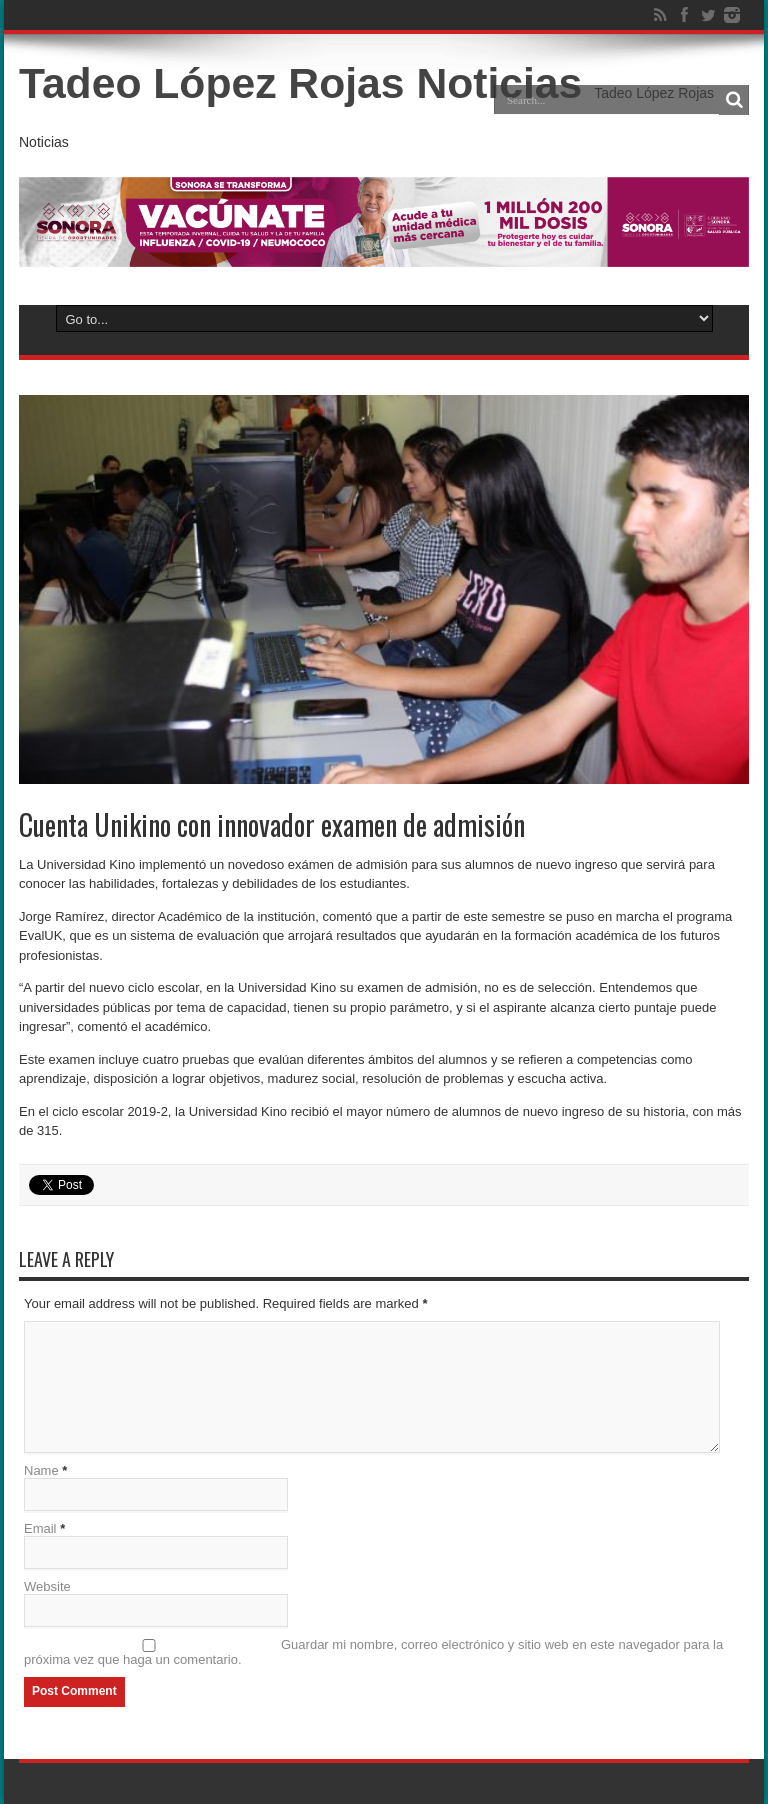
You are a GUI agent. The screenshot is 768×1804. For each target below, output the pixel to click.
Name (41, 1470)
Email (40, 1528)
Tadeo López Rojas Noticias (300, 83)
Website (47, 1586)
